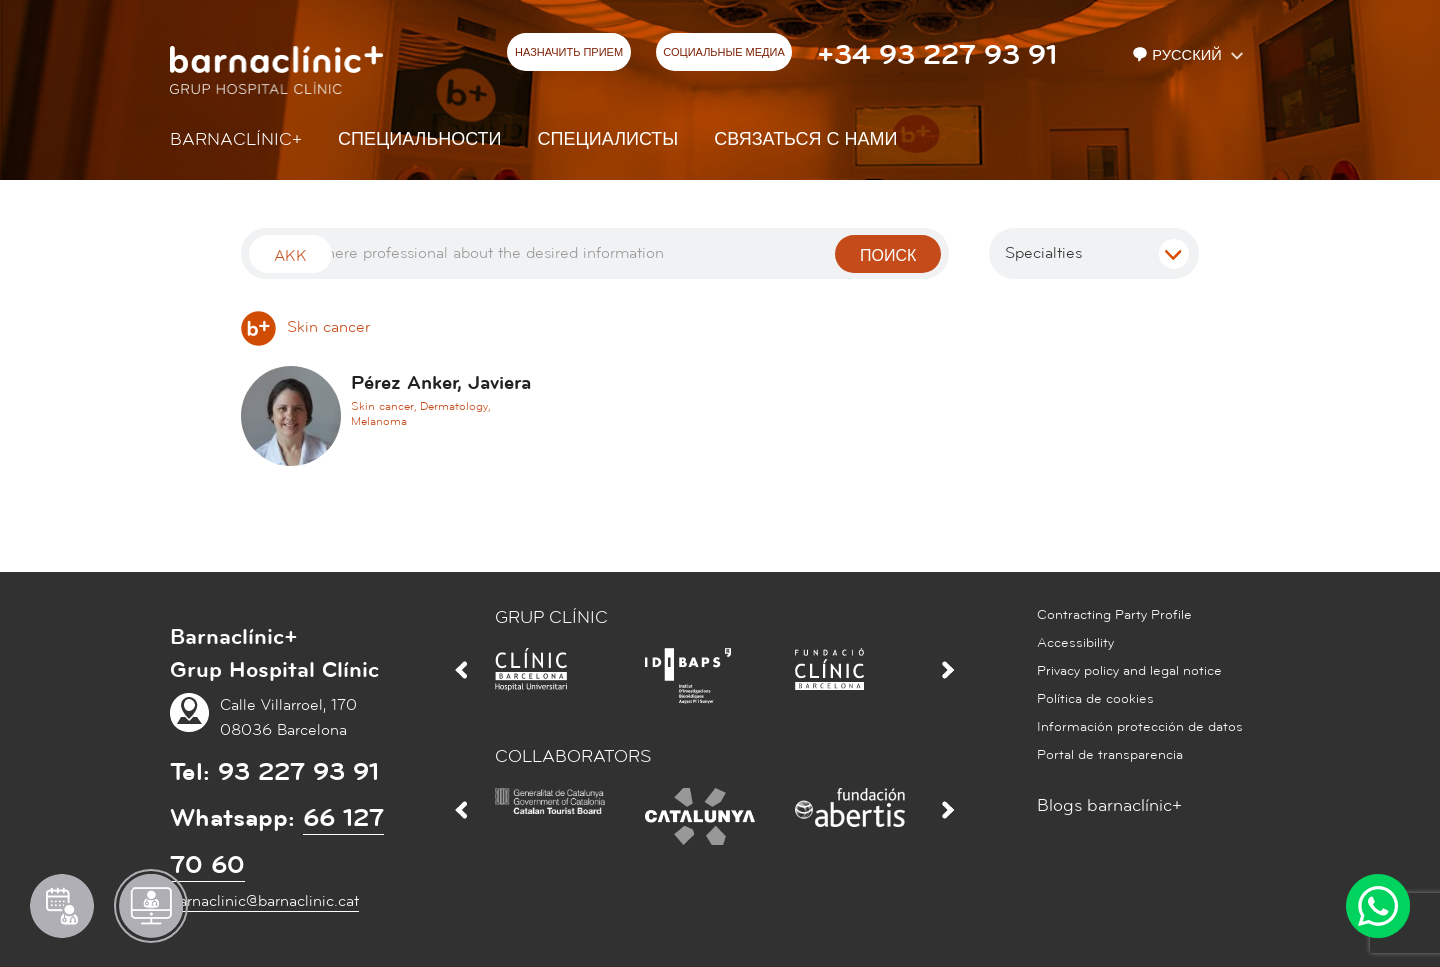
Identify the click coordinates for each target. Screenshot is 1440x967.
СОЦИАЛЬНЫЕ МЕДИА (724, 53)
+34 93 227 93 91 (937, 55)
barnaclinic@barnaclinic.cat (264, 901)
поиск (888, 256)
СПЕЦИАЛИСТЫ (608, 139)
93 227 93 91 (298, 772)
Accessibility (1075, 643)
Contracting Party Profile (1114, 615)
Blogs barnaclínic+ (1109, 805)
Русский (1179, 55)
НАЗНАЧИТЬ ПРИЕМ (569, 53)
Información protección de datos (1140, 727)
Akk (290, 256)
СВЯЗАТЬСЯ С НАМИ (805, 139)
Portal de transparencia (1110, 755)
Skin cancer (305, 327)
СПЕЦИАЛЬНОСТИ (420, 139)
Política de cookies (1095, 699)
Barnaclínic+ (236, 139)
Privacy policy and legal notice (1129, 671)
